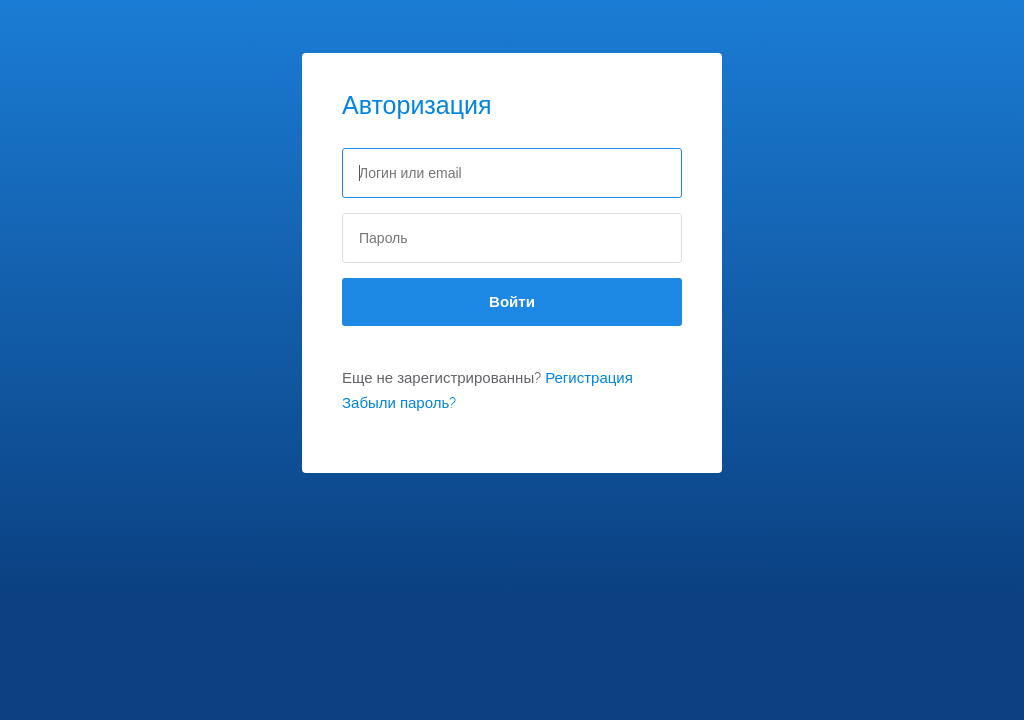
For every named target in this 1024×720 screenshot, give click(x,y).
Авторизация (417, 105)
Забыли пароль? (399, 403)
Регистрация (589, 378)
